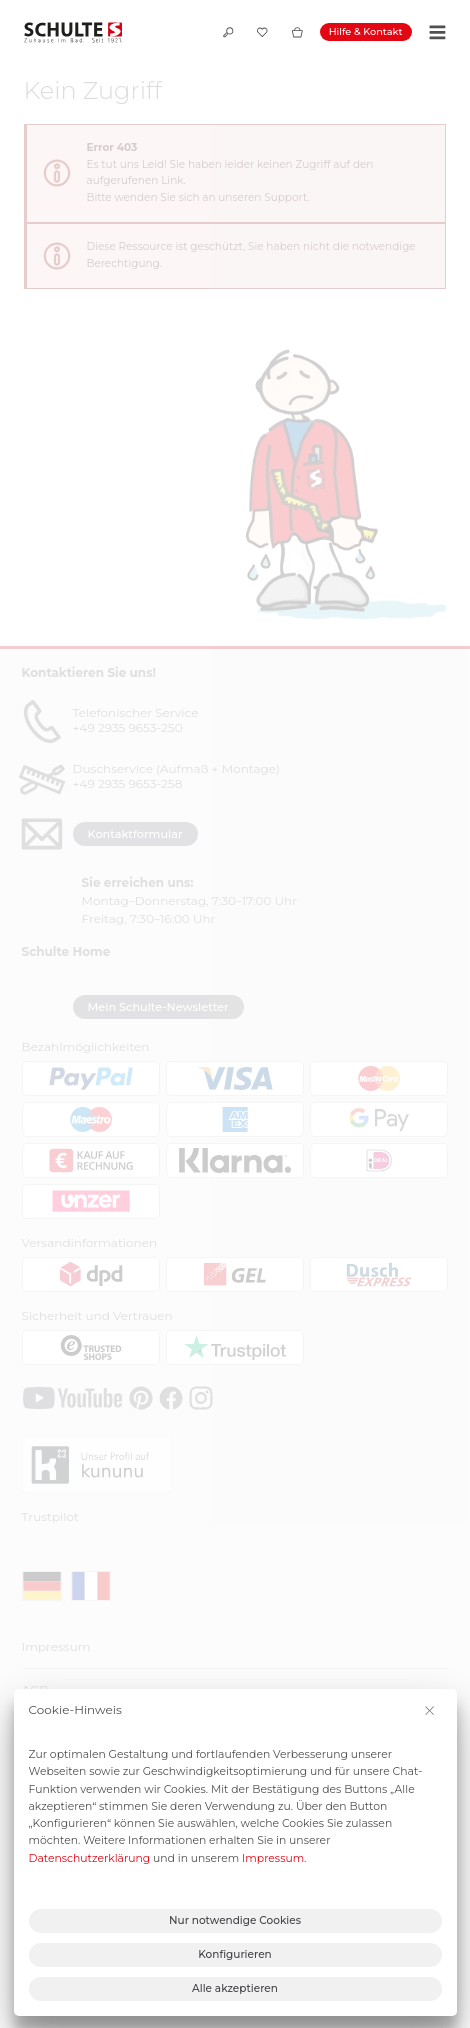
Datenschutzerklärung (90, 1858)
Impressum (273, 1858)
